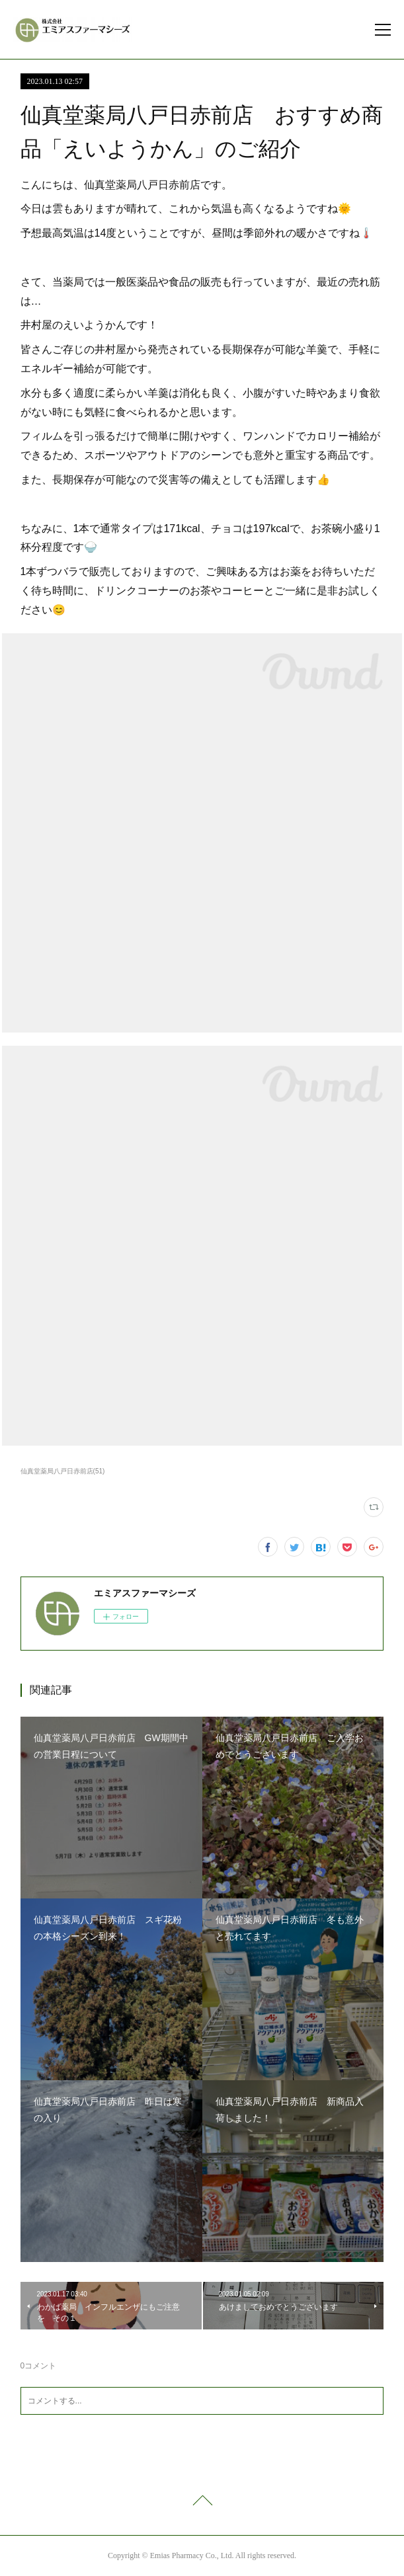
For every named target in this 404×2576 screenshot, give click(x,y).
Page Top (202, 2502)
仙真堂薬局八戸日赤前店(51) (62, 1471)
